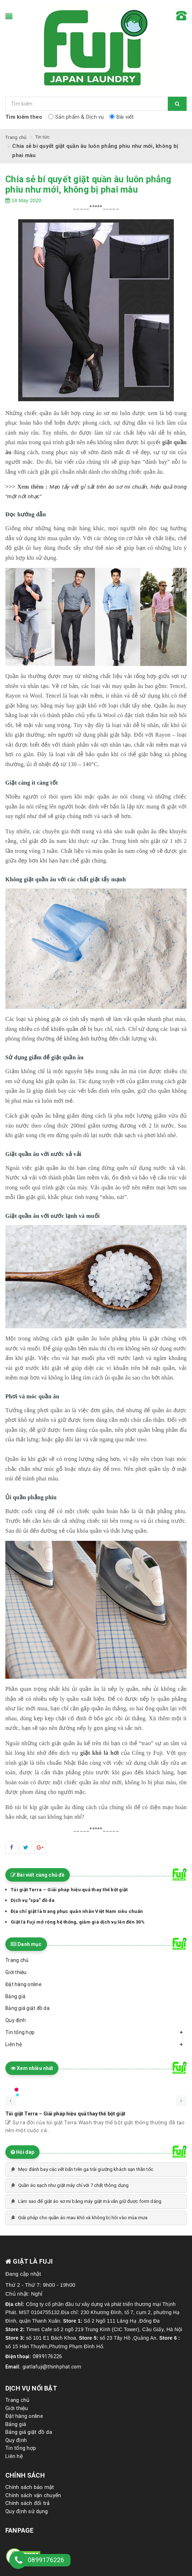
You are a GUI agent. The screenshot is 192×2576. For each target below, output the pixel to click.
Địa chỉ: (14, 2304)
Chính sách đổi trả (27, 2503)
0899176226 (47, 2356)
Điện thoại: (18, 2356)
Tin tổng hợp (20, 2448)
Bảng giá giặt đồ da (28, 2432)
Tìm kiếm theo (23, 117)
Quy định (16, 2440)
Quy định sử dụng (26, 2511)
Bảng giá (15, 2424)
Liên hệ (14, 2456)
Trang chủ (17, 2400)
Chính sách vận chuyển (33, 2495)
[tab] (96, 2169)
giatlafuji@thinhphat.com (52, 2367)
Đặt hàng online (24, 2416)
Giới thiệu (16, 2408)
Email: (13, 2367)
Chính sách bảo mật (29, 2487)
